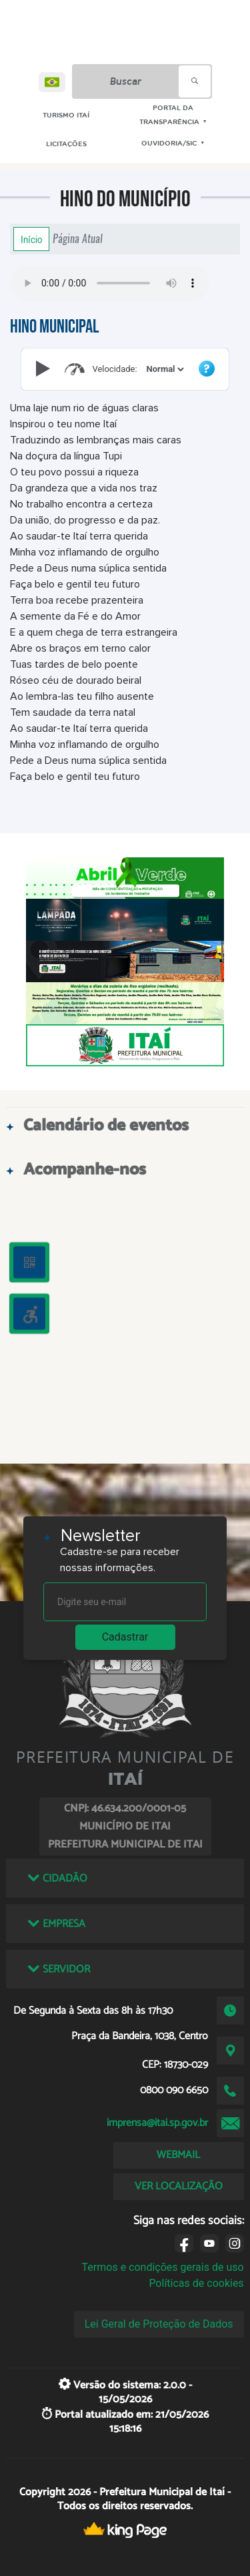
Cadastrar (125, 1637)
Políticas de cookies (196, 2283)
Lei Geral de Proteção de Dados (159, 2324)
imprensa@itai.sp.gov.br (157, 2123)
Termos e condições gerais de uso (163, 2267)
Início (31, 239)
